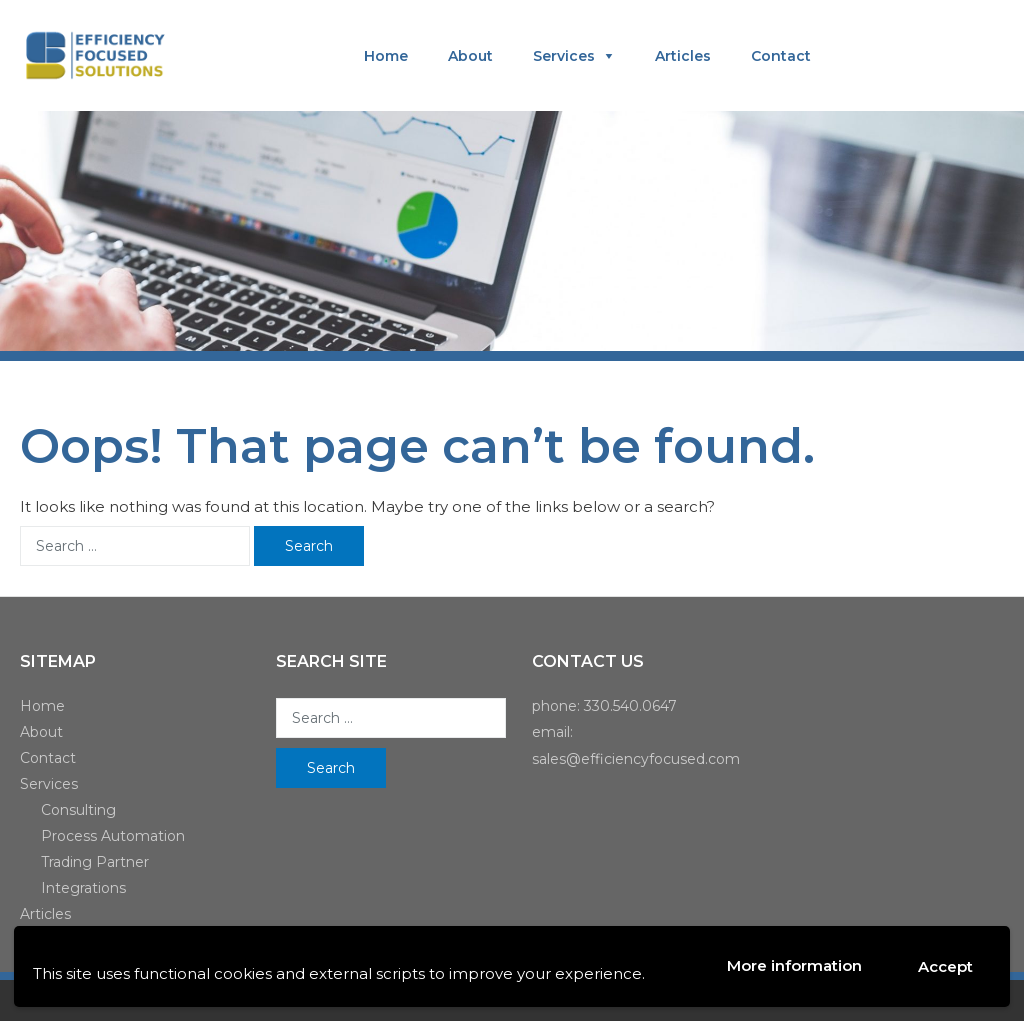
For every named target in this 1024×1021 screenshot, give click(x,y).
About (470, 56)
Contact (781, 56)
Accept (945, 966)
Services (564, 56)
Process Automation (113, 836)
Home (386, 56)
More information (794, 965)
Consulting (78, 810)
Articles (683, 56)
